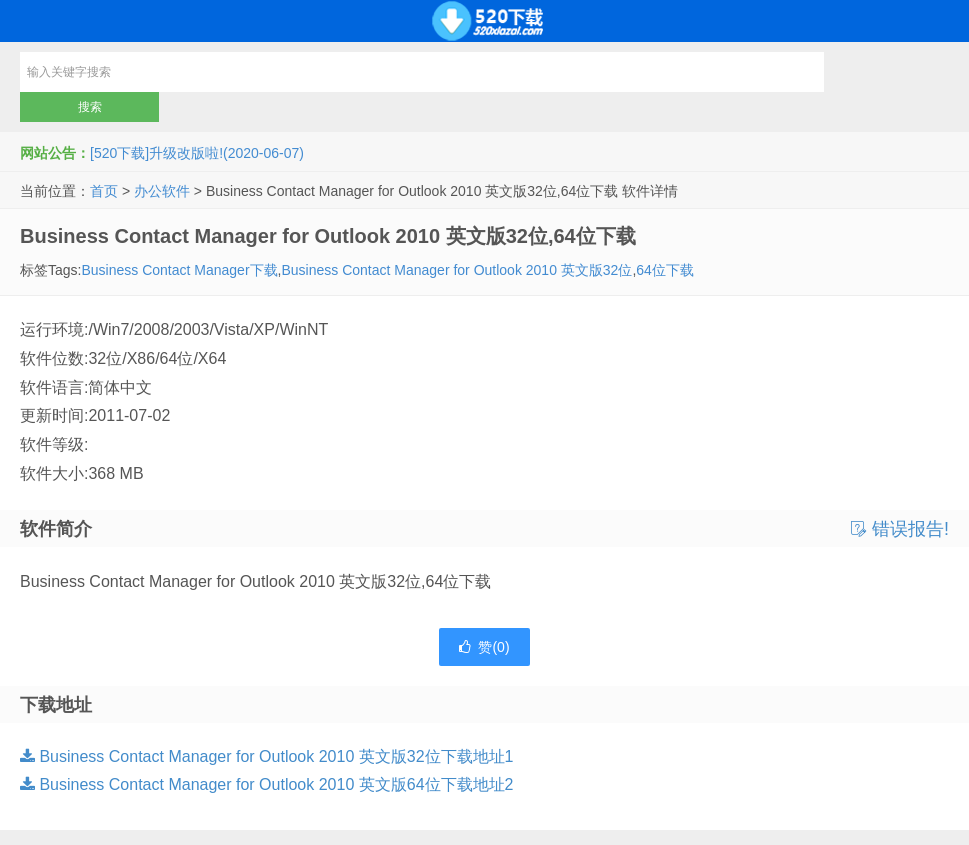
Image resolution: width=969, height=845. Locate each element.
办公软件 (162, 191)
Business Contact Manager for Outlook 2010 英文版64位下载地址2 (266, 784)
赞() (484, 647)
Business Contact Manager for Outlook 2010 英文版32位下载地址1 (266, 756)
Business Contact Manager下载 (179, 270)
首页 (104, 191)
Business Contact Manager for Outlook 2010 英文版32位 (456, 270)
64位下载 (665, 270)
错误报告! (900, 529)
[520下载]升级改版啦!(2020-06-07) (197, 153)
